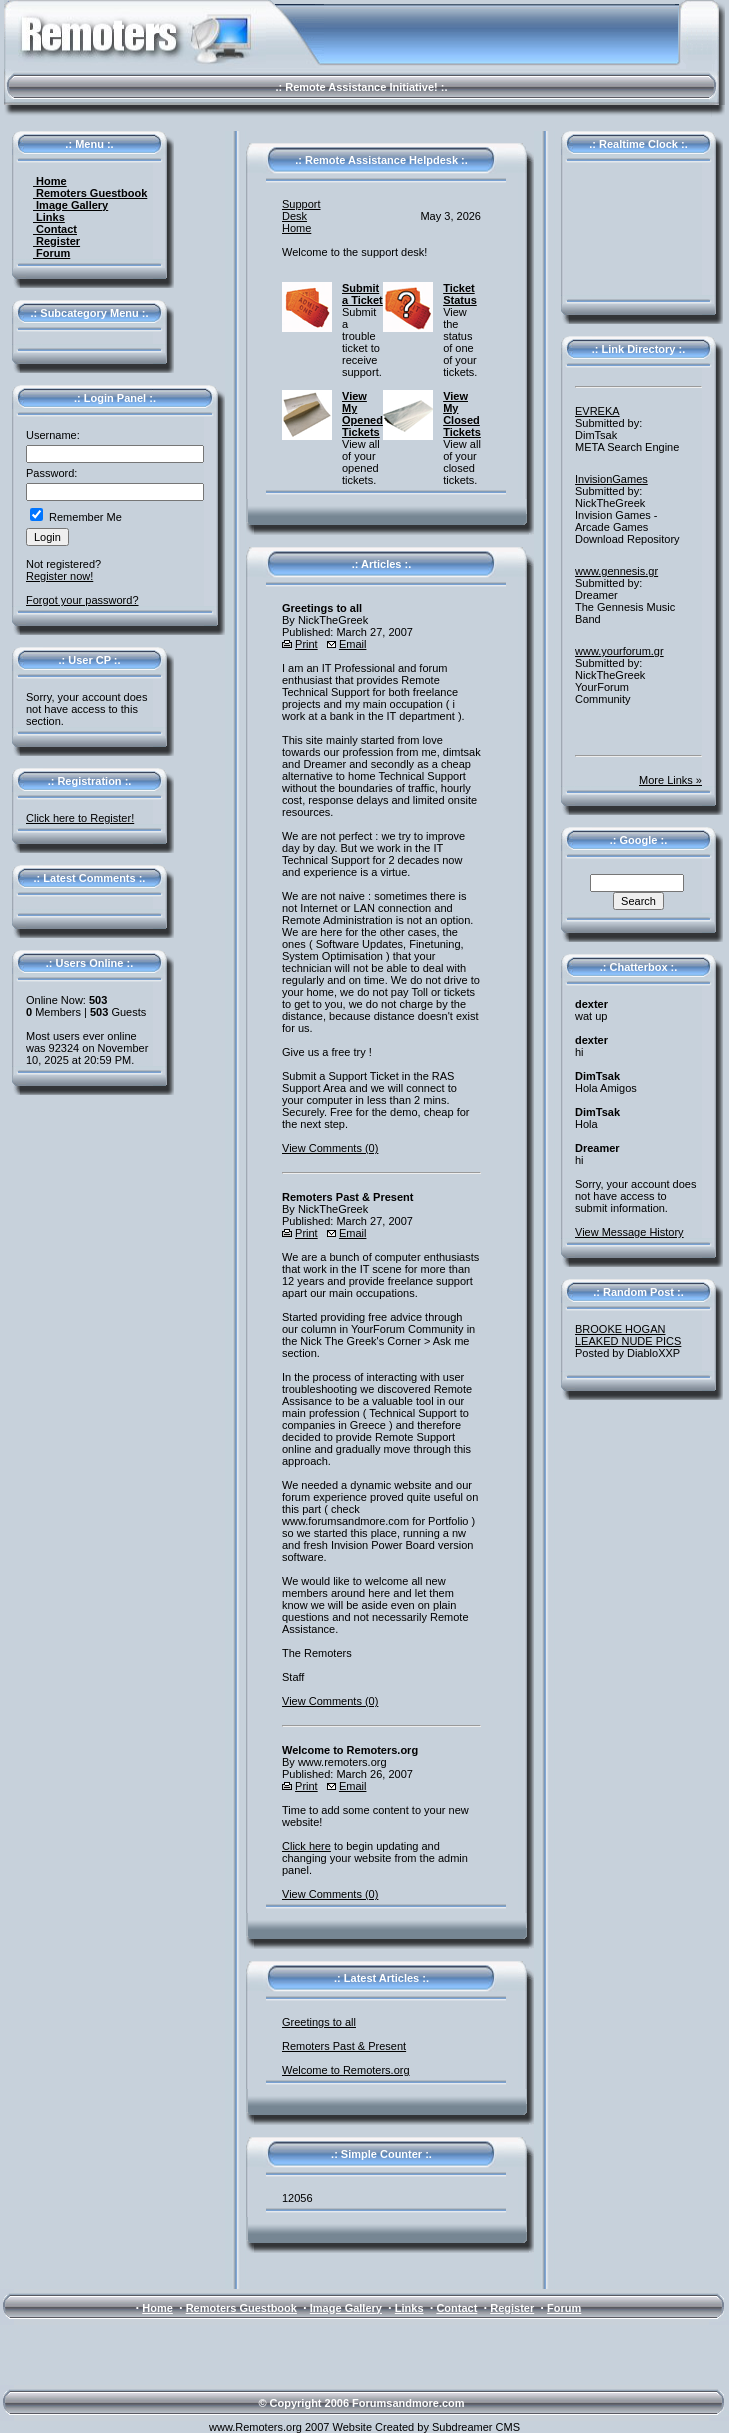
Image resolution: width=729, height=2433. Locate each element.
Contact (55, 229)
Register (56, 241)
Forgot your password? (82, 600)
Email (353, 644)
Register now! (59, 576)
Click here (306, 1846)
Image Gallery (70, 205)
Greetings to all (319, 2022)
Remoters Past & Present (344, 2046)
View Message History (629, 1232)
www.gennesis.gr (616, 571)
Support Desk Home (301, 216)
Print (306, 644)
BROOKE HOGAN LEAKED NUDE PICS (628, 1335)
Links (49, 217)
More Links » (670, 780)
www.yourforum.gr (619, 651)
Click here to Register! (80, 818)
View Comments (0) (330, 1148)
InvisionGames (611, 479)
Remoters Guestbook (90, 193)
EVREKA (597, 411)
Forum (51, 253)
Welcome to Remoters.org (346, 2070)
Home (50, 181)
